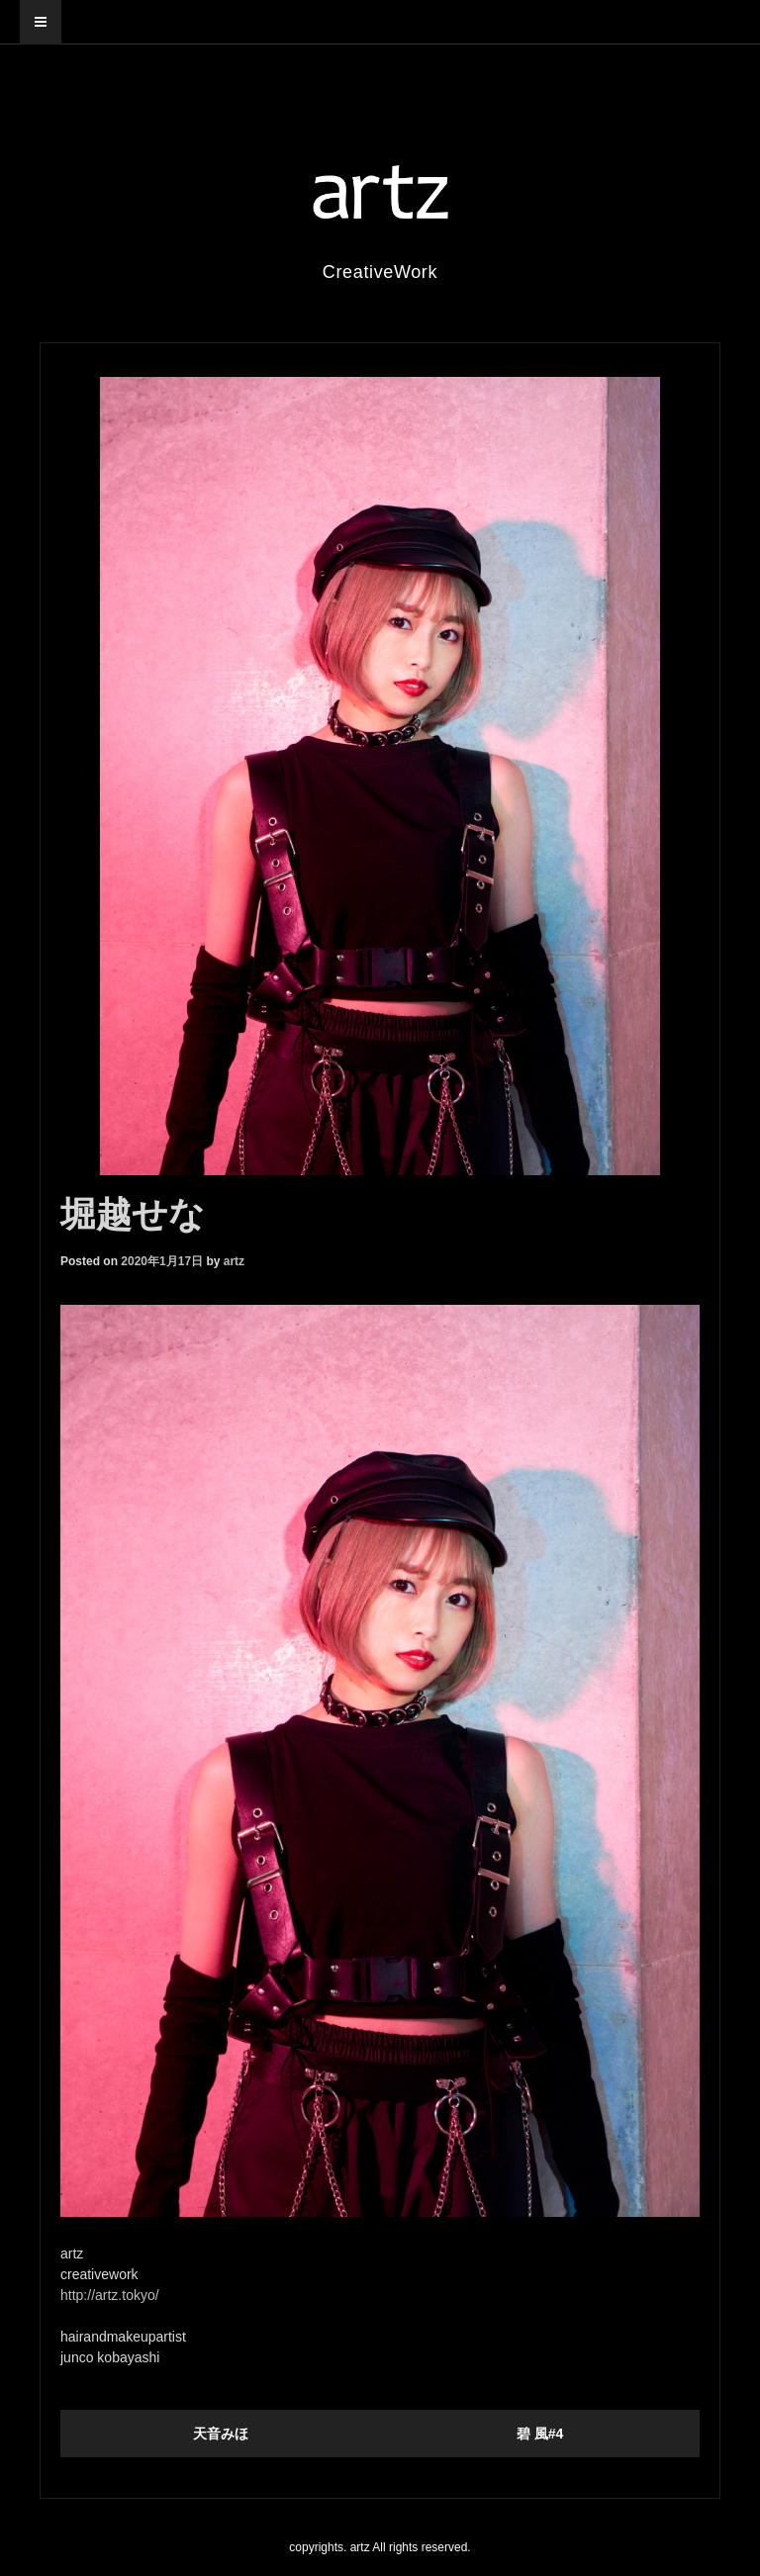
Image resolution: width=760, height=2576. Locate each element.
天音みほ (220, 2433)
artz (234, 1261)
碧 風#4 (540, 2433)
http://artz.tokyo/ (109, 2295)
